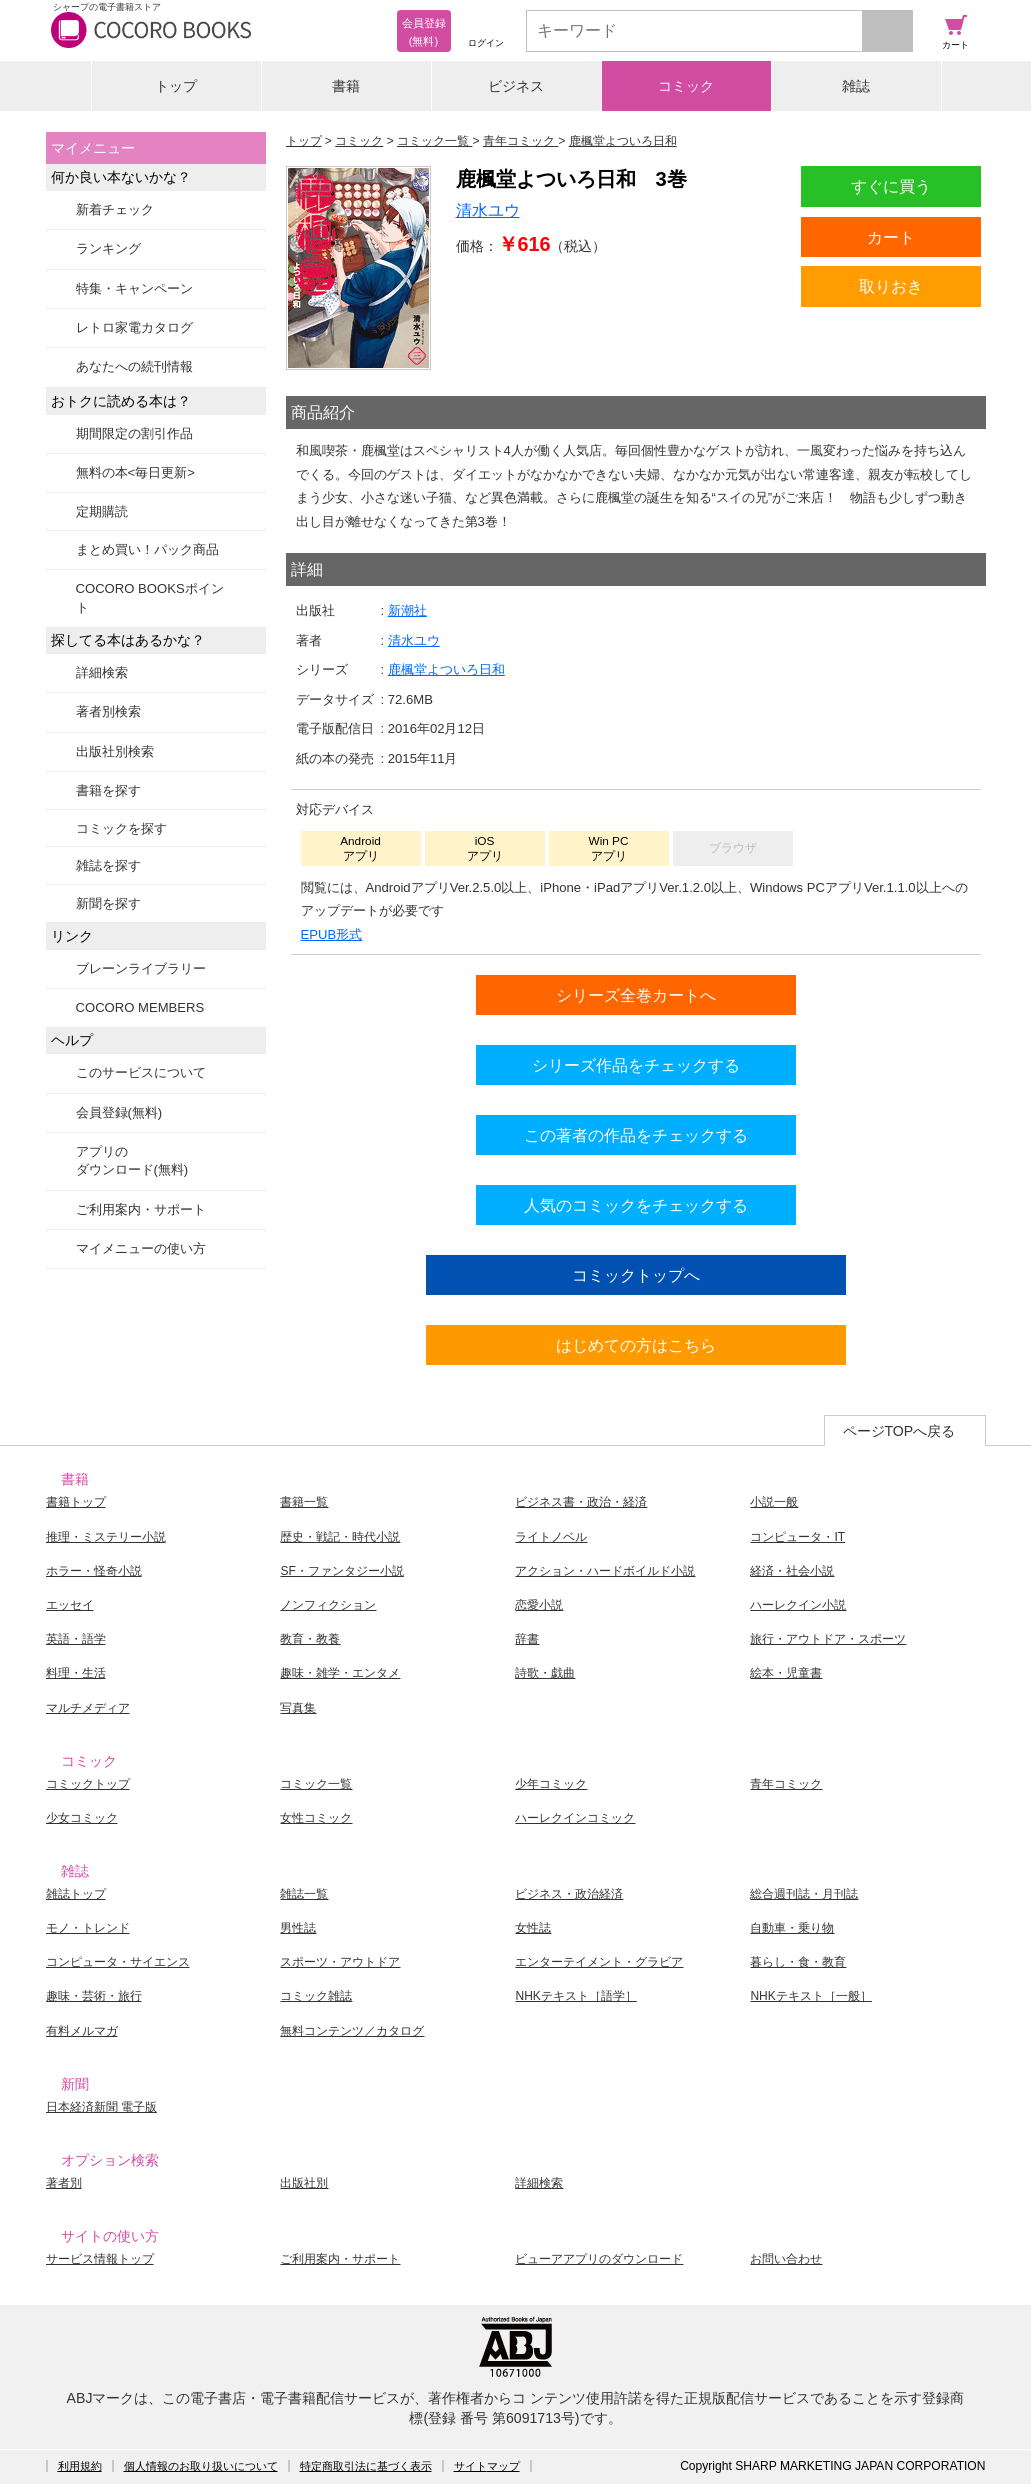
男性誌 (298, 1928)
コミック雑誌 (316, 1996)
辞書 (527, 1639)
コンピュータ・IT (797, 1537)
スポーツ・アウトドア (340, 1962)
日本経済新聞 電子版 (101, 2107)
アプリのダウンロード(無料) (132, 1160)
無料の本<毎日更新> (135, 472)
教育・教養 (310, 1639)
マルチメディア (88, 1708)
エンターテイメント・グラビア (599, 1962)
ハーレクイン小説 (798, 1605)
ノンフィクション (328, 1605)
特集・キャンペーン (134, 288)
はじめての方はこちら (636, 1345)
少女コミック (82, 1818)
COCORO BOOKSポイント (150, 597)
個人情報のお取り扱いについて (201, 2466)
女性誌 (533, 1928)
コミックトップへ (636, 1275)
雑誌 (856, 86)
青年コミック (786, 1784)
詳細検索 (102, 672)
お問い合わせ (786, 2259)
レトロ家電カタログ (134, 327)
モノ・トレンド (88, 1928)
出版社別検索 (115, 751)
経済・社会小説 (792, 1571)
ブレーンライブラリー (141, 968)
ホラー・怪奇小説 (94, 1571)
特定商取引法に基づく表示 (366, 2466)
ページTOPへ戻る (899, 1431)
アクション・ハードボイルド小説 (605, 1571)
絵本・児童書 (786, 1673)
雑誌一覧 (304, 1894)
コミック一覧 (316, 1784)
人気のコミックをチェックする (636, 1205)
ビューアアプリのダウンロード (599, 2259)
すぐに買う (891, 186)
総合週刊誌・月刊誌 (804, 1894)
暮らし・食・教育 (798, 1962)
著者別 (64, 2183)
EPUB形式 (332, 934)
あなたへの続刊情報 (134, 366)
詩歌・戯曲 (545, 1673)
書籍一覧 (304, 1502)
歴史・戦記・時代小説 (340, 1537)
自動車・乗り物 (792, 1928)
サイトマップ (487, 2466)
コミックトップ (88, 1784)
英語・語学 (76, 1639)
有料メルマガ (82, 2031)
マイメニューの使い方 (141, 1248)
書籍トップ (76, 1502)
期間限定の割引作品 (134, 433)
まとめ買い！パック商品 (147, 549)
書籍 (346, 86)
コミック (686, 86)
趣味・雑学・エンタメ (340, 1673)
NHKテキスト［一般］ (810, 1996)
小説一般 (774, 1502)
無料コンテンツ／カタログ (352, 2031)
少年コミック (551, 1784)
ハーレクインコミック (575, 1818)
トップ (176, 86)
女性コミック (316, 1818)
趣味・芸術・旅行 (94, 1996)
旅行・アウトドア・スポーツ (828, 1639)
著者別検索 (108, 711)
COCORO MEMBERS (140, 1007)
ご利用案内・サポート (141, 1209)
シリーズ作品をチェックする (636, 1065)
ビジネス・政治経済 (569, 1894)
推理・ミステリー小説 (106, 1537)
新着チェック (115, 209)
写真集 (298, 1708)
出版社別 (304, 2183)
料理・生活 (76, 1673)
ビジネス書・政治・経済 (581, 1502)
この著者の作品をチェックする (636, 1135)
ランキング (108, 248)
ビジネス (516, 86)
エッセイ (70, 1605)
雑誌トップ (76, 1894)
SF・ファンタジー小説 (341, 1571)
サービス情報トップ (100, 2259)
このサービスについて (141, 1072)
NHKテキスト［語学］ (575, 1996)
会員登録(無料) (119, 1112)
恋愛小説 (539, 1605)
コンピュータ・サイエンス (118, 1962)
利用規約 (80, 2466)
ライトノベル (551, 1537)
